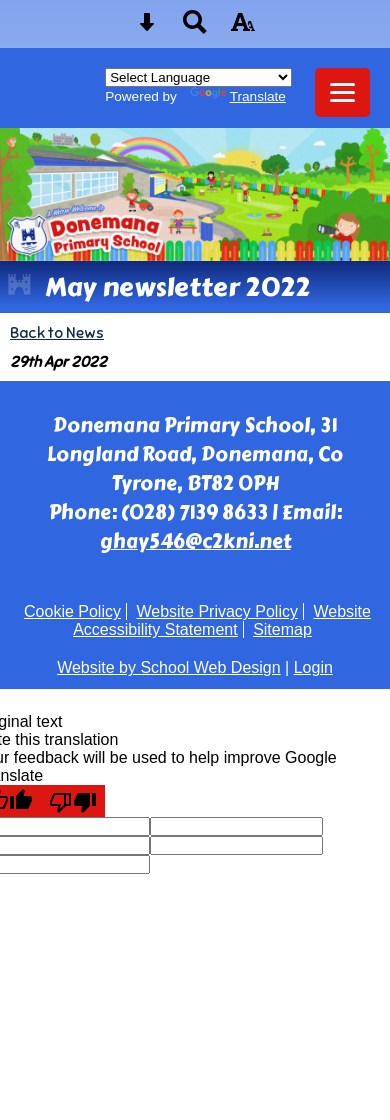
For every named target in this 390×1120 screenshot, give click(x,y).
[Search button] (195, 28)
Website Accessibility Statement (222, 620)
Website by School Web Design (169, 667)
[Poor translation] (73, 801)
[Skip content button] (147, 28)
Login (313, 667)
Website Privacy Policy (217, 611)
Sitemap (282, 629)
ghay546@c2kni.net (195, 541)
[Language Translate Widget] (198, 77)
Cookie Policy (72, 611)
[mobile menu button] (342, 92)
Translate (238, 96)
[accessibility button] (243, 28)
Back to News (57, 332)
